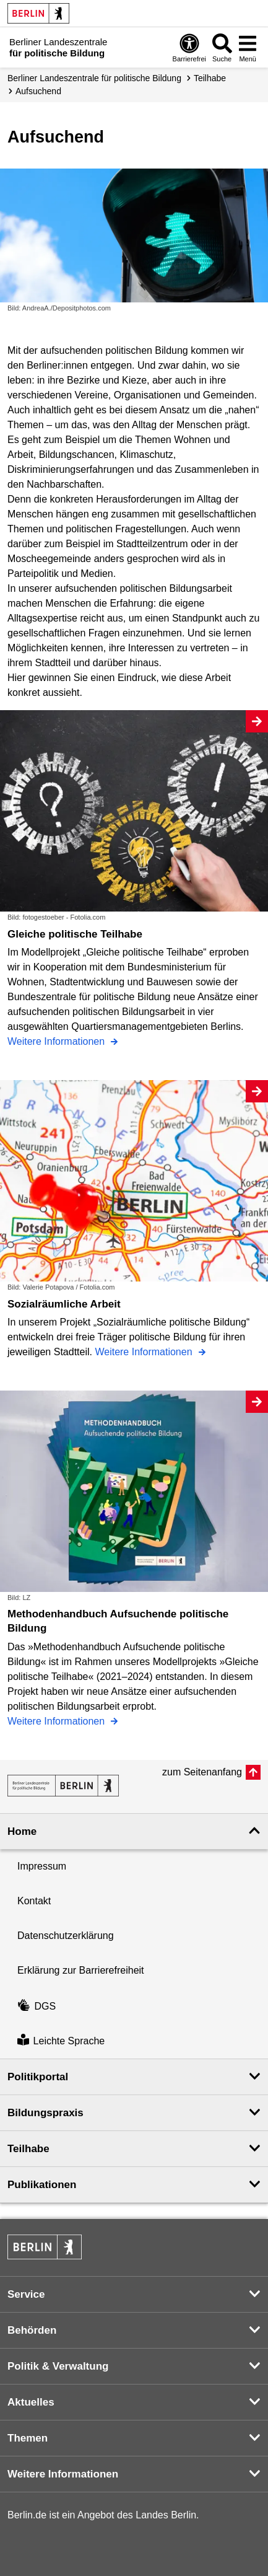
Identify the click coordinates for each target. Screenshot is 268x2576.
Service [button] (26, 2294)
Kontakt (34, 1901)
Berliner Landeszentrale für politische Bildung (94, 78)
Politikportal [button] (37, 2077)
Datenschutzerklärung (65, 1935)
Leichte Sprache (61, 2041)
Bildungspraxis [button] (45, 2113)
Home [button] (22, 1831)
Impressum (41, 1866)
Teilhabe (210, 78)
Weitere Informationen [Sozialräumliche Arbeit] (145, 1352)
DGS (36, 2006)
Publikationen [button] (41, 2185)
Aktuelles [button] (30, 2402)
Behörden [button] (31, 2330)
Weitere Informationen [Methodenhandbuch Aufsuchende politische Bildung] (57, 1721)
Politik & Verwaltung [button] (57, 2366)
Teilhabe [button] (28, 2149)
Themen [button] (27, 2438)
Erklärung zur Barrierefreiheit (80, 1970)
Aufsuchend (38, 91)
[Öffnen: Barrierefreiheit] (189, 47)
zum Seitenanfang (202, 1772)
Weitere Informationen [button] (62, 2474)
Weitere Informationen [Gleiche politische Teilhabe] (57, 1041)
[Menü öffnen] (248, 47)
